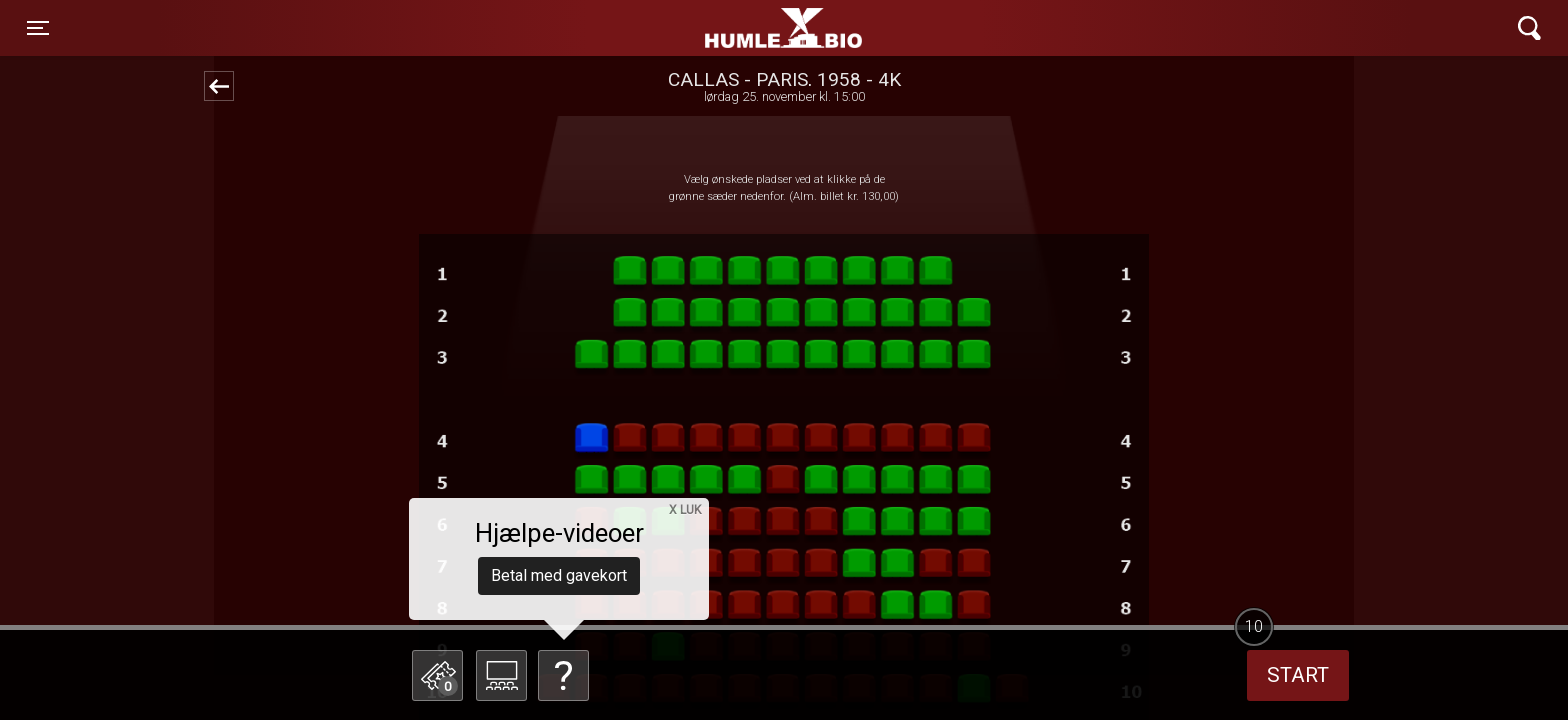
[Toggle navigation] (38, 28)
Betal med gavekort (559, 575)
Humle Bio (690, 28)
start (1298, 675)
